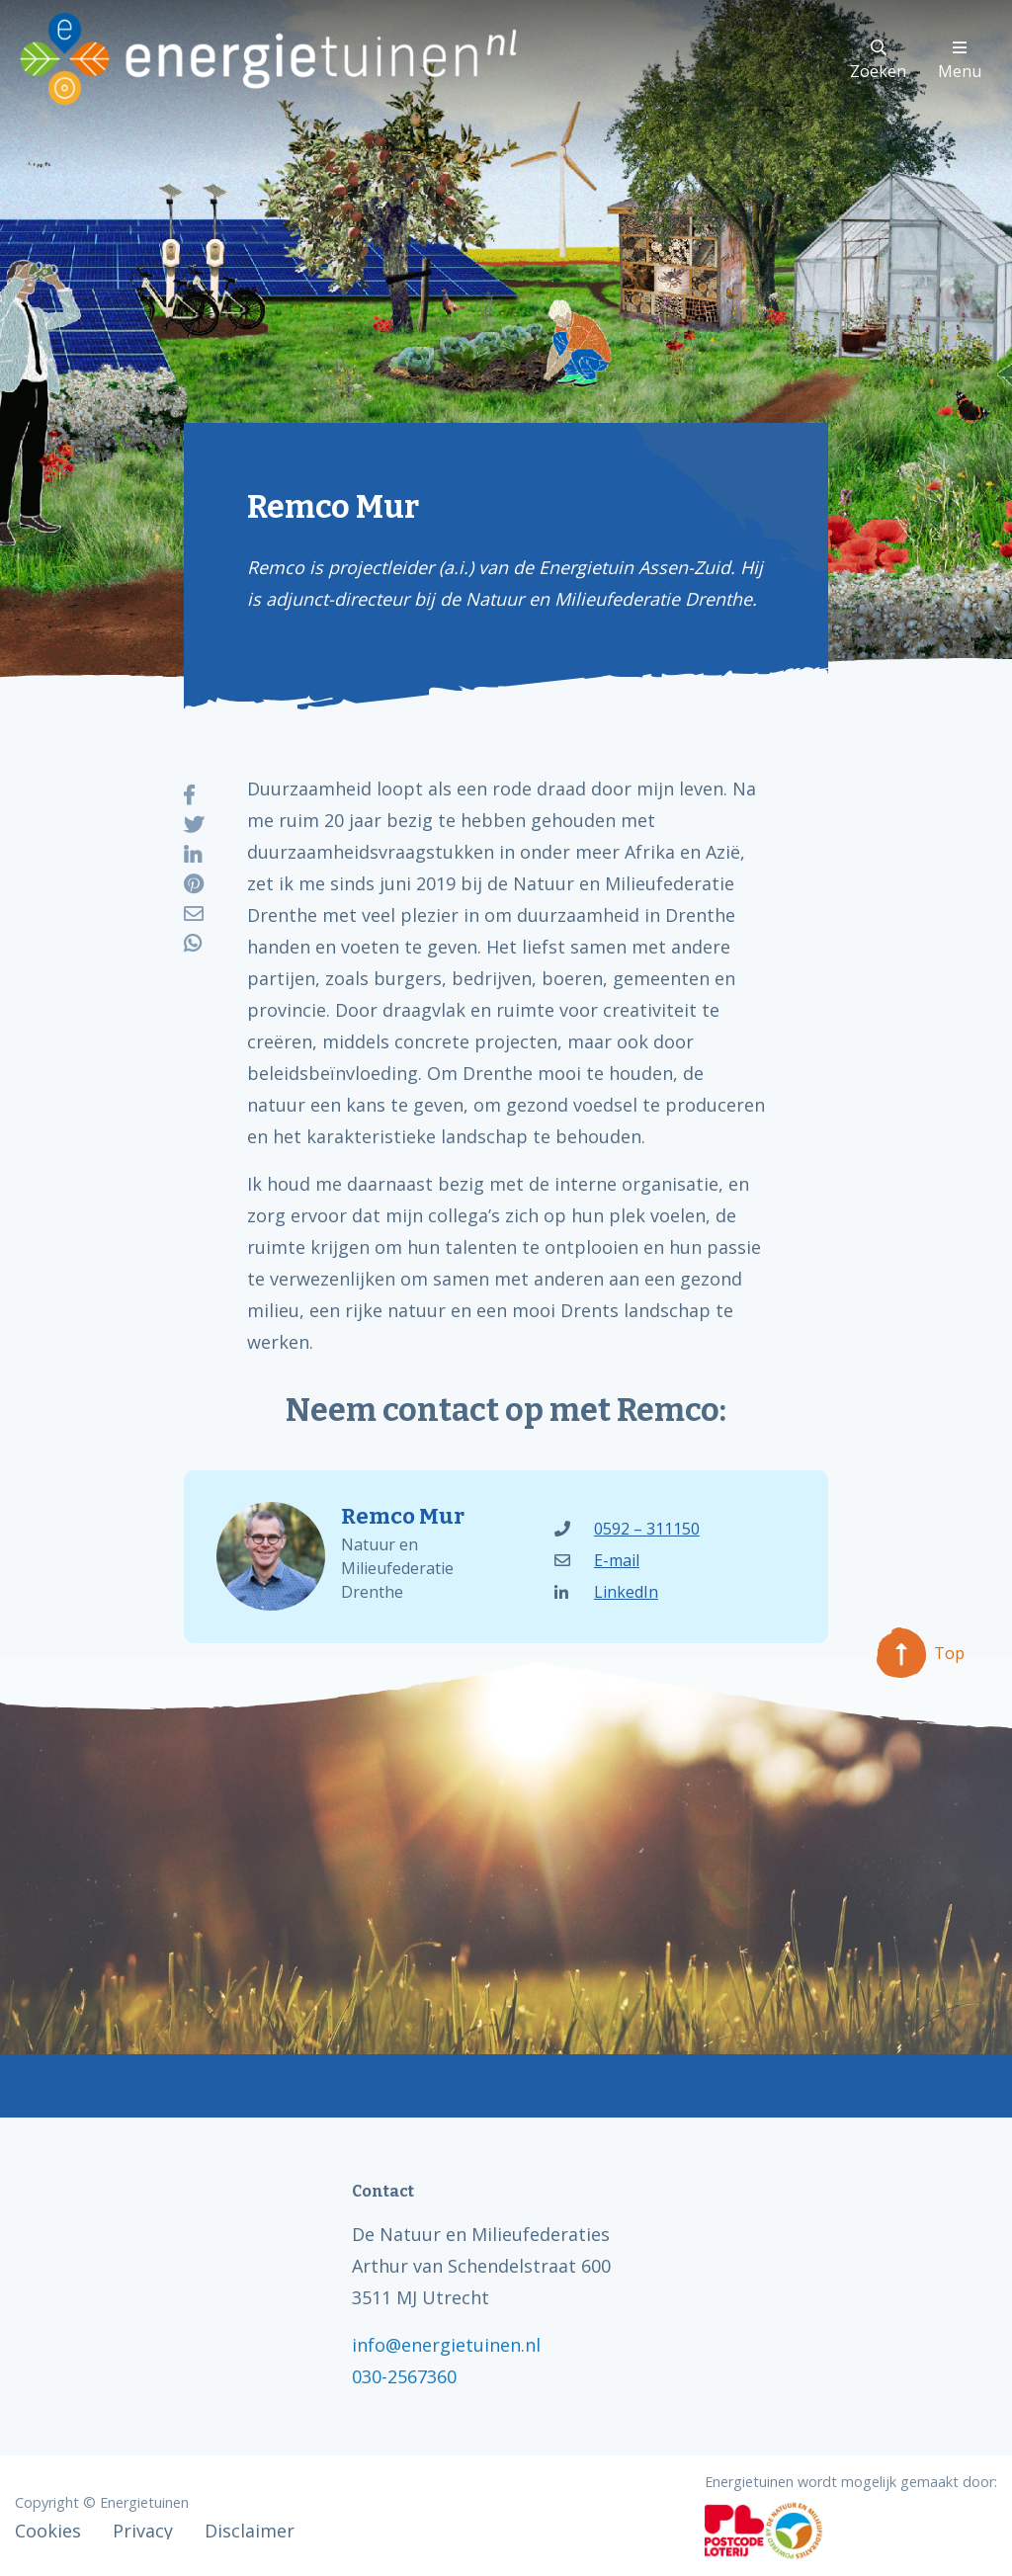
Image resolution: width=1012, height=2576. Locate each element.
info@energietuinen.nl (446, 2345)
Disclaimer (250, 2530)
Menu (959, 61)
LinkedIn (606, 1592)
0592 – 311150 (627, 1528)
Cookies (48, 2530)
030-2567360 (404, 2376)
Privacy (143, 2530)
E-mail (596, 1560)
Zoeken (878, 61)
